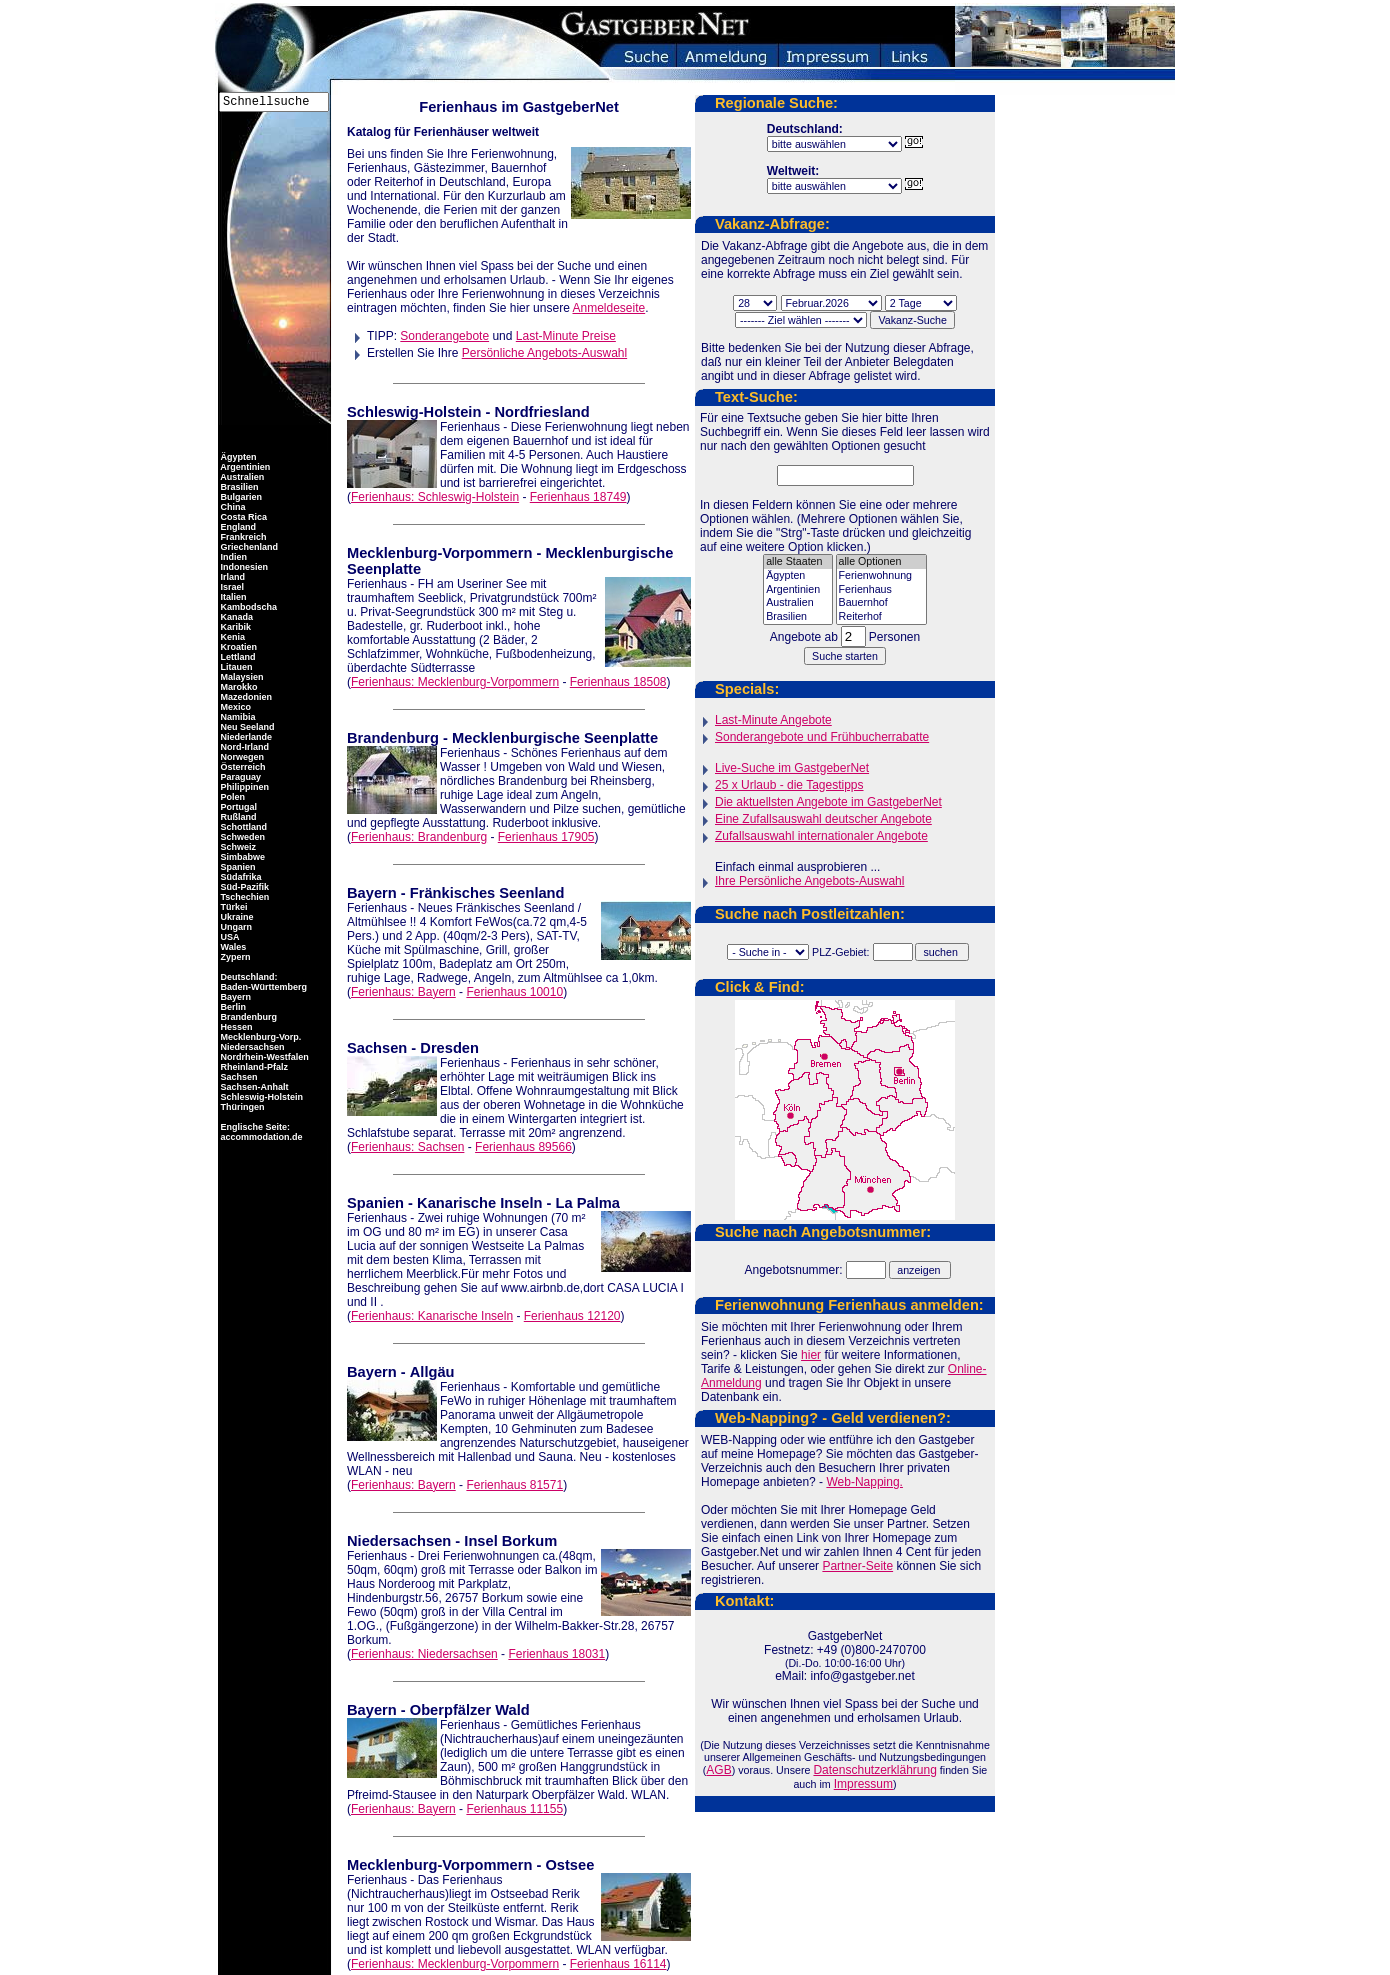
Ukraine (236, 917)
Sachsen (377, 1048)
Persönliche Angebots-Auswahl (544, 353)
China (232, 507)
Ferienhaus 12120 (572, 1316)
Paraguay (239, 777)
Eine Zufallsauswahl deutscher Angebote (823, 819)
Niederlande (245, 737)
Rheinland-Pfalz (253, 1067)
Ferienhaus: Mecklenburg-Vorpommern (455, 682)
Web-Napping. (864, 1482)
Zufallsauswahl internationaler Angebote (821, 836)
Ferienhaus (881, 590)
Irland (231, 577)
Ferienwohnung (881, 576)
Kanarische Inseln (479, 1203)
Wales (232, 947)
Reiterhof (881, 617)
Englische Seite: (254, 1127)
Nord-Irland (243, 747)
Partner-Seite (857, 1566)
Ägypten (797, 576)
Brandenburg (393, 738)
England (237, 527)
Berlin (232, 1007)
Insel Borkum (510, 1541)
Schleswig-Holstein (414, 412)
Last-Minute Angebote (773, 720)
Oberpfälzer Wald (470, 1710)
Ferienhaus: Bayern (403, 992)
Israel (231, 587)
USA (229, 937)
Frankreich (242, 537)
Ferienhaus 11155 (514, 1809)
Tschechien (243, 897)
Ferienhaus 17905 (546, 837)
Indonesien (243, 567)
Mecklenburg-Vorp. (259, 1037)
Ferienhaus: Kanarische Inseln (432, 1316)
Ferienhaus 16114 (618, 1964)
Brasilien (797, 617)
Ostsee (569, 1865)
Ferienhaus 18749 (578, 497)
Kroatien (237, 647)
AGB (718, 1770)
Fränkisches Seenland (487, 893)
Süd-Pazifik (243, 887)
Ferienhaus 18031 (556, 1654)
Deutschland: (249, 977)
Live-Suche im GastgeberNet (792, 768)
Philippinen (243, 787)
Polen (231, 797)
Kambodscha (247, 607)
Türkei (233, 907)
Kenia (231, 637)
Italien (232, 597)
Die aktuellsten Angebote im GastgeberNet (828, 802)
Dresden (449, 1048)
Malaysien (241, 677)
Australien (797, 603)
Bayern (372, 893)
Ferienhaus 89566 (523, 1147)
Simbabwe (241, 857)
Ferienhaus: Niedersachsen (424, 1654)
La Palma (588, 1203)
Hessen (235, 1027)
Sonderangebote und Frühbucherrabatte (822, 737)
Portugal (237, 807)
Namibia (237, 717)
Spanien (375, 1203)
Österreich (242, 767)
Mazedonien (245, 697)
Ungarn (235, 927)
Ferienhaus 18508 (618, 682)
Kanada (235, 617)
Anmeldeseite (608, 308)
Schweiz (237, 847)
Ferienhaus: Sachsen (407, 1147)
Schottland (242, 827)
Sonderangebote (444, 336)
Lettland (237, 657)
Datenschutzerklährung (874, 1770)
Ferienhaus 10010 (514, 992)
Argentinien (797, 590)
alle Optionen (881, 562)
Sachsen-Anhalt (253, 1087)
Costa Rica (242, 517)
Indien (232, 557)
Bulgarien (240, 497)
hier (811, 1355)
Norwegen (241, 757)
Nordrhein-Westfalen (263, 1057)
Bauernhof (881, 603)
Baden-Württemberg (262, 987)
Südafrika (240, 877)
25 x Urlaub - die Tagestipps (789, 785)
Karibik (234, 627)
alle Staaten (797, 562)
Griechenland (248, 547)
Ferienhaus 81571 (514, 1485)
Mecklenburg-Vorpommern (439, 553)
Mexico (234, 707)
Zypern (234, 957)
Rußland (237, 817)
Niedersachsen (399, 1541)
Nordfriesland (541, 412)
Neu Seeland (246, 727)
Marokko (238, 687)
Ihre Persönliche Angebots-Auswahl (809, 881)
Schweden (241, 837)
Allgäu (432, 1372)
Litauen (235, 667)
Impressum (863, 1784)
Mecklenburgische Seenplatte (555, 738)
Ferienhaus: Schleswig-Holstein (435, 497)
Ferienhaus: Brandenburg (419, 837)
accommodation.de (260, 1137)
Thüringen (241, 1107)
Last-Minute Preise (566, 336)
